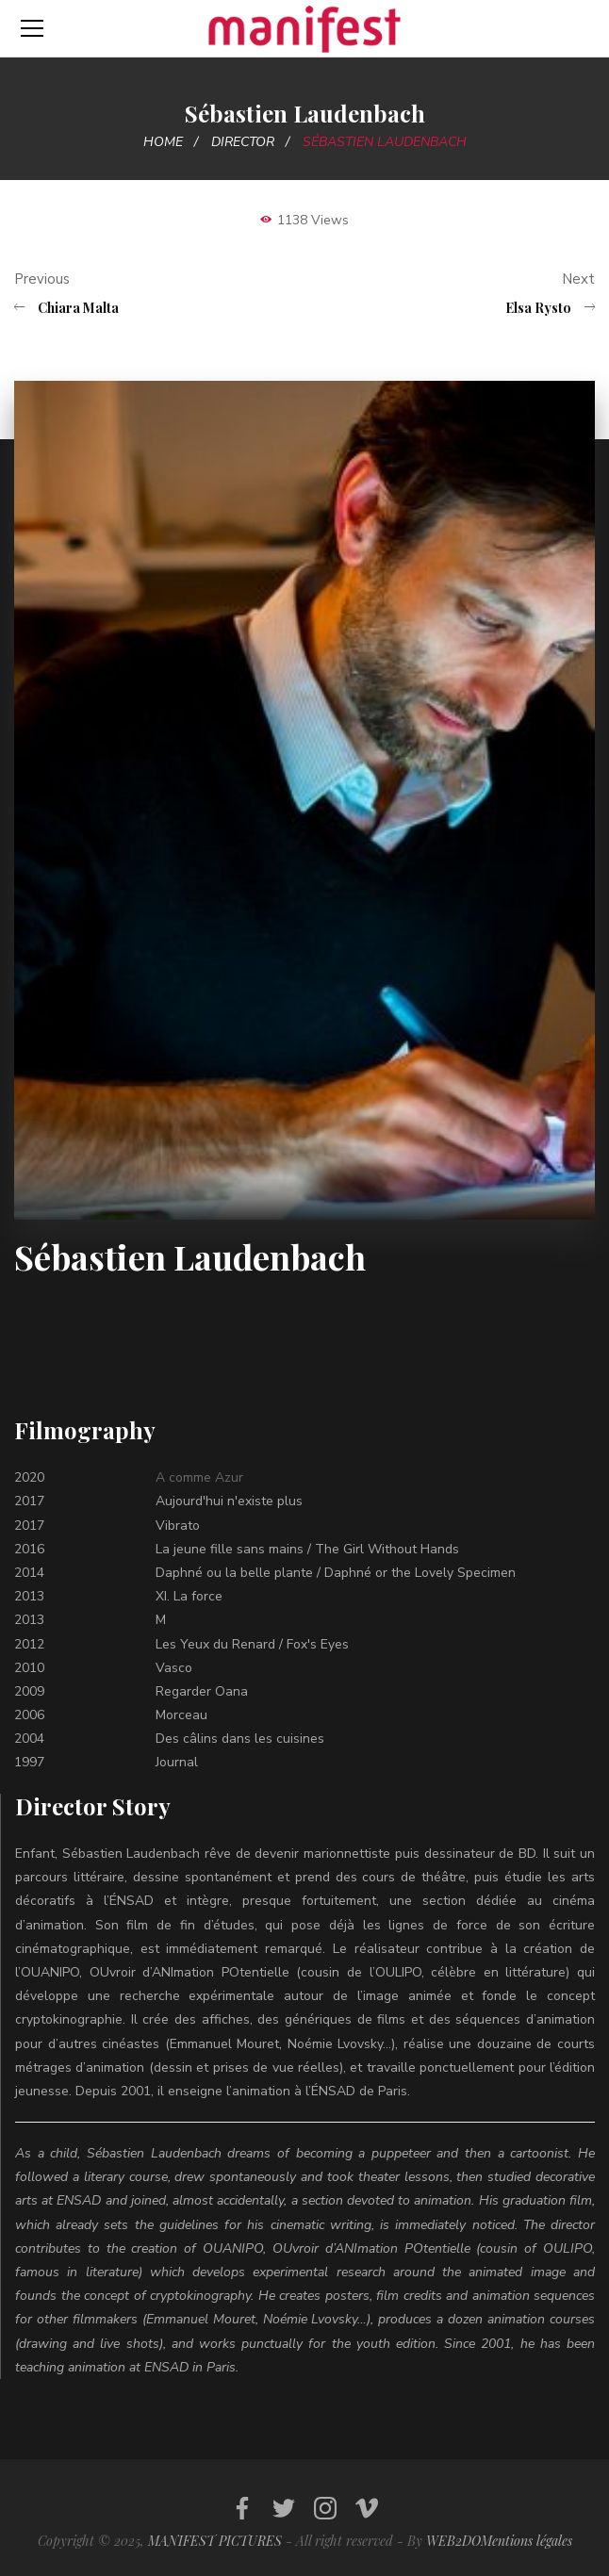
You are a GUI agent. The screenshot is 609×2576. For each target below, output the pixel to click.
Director (242, 142)
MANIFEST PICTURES (215, 2541)
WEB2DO (453, 2541)
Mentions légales (526, 2541)
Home (163, 142)
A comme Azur (199, 1477)
